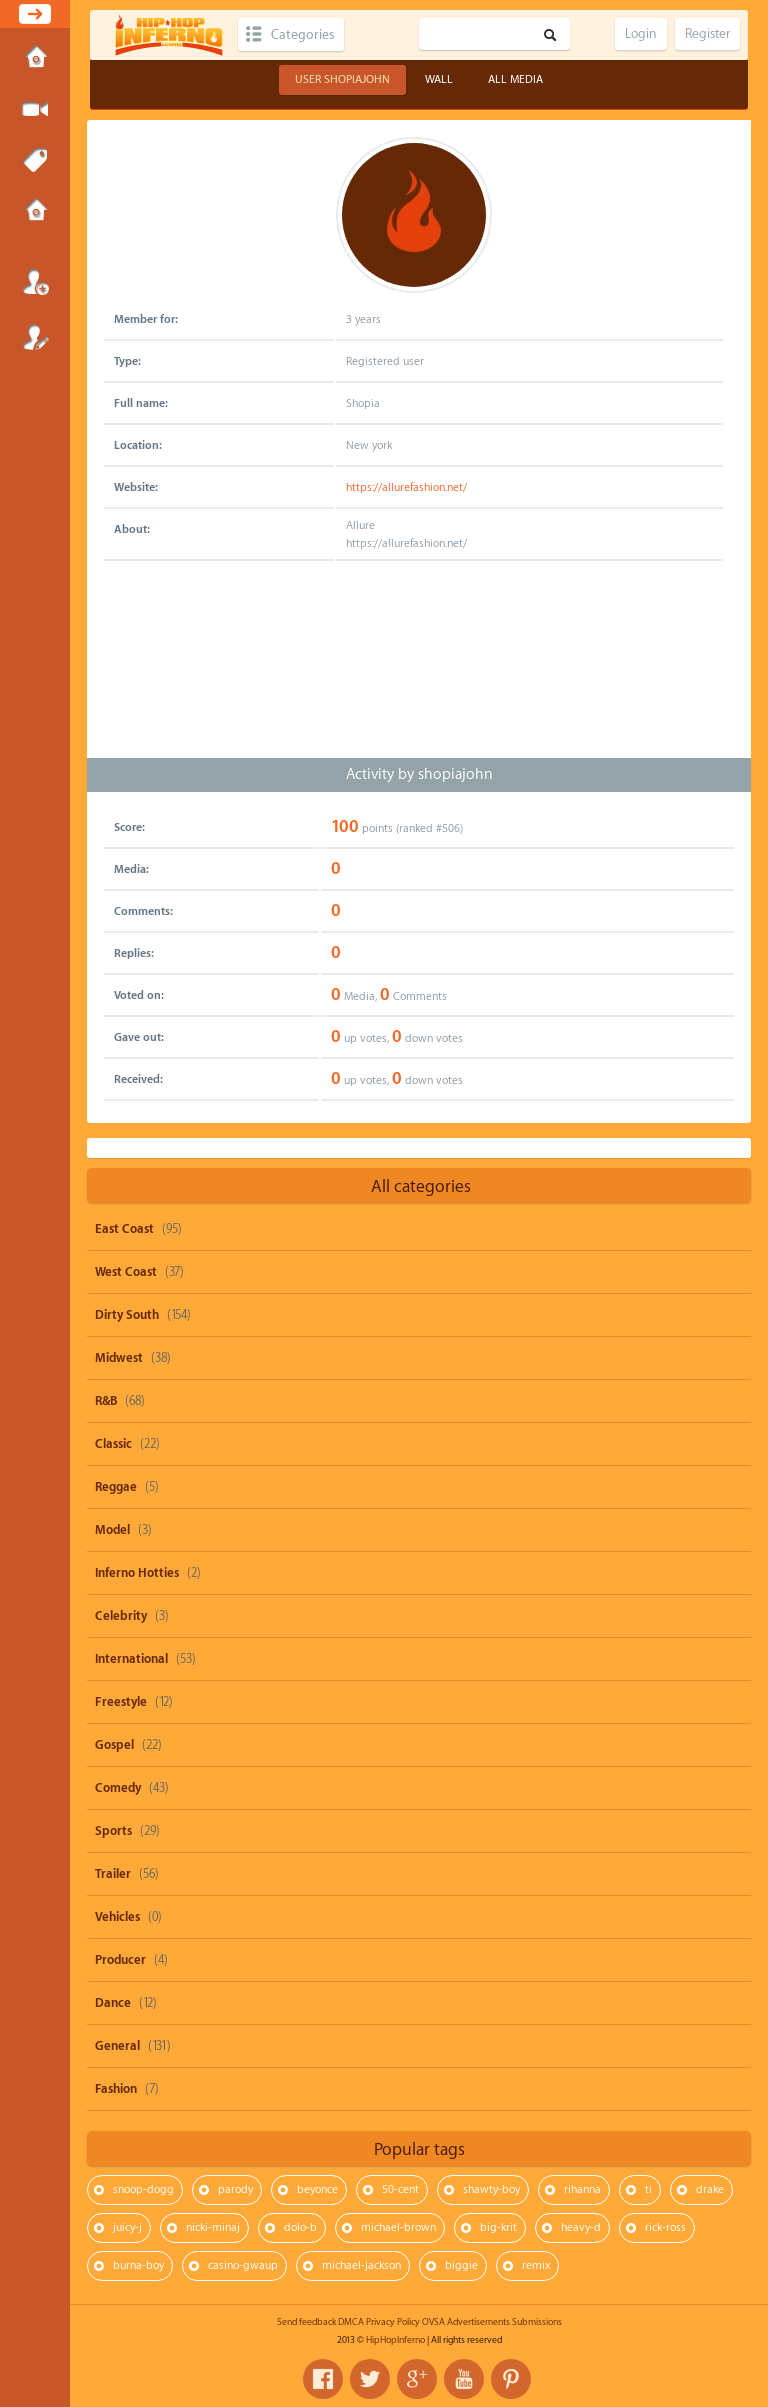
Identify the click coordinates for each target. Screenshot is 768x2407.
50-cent (400, 2189)
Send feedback (306, 2322)
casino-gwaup (243, 2265)
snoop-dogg (143, 2189)
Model (112, 1530)
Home (35, 59)
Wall (439, 79)
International (131, 1659)
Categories (302, 34)
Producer (120, 1960)
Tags (35, 161)
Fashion (116, 2089)
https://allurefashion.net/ (406, 487)
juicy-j (127, 2227)
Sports (113, 1831)
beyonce (317, 2189)
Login (35, 282)
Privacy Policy (393, 2322)
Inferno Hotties (137, 1573)
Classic (113, 1444)
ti (648, 2189)
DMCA (351, 2322)
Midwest (119, 1358)
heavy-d (581, 2227)
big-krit (498, 2227)
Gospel (114, 1745)
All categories (421, 1186)
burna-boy (138, 2265)
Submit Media (35, 110)
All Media (515, 79)
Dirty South (127, 1315)
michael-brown (398, 2227)
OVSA (433, 2322)
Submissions (35, 212)
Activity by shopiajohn (419, 774)
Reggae (116, 1487)
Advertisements (478, 2322)
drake (710, 2189)
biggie (461, 2265)
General (117, 2046)
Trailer (113, 1874)
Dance (113, 2003)
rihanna (582, 2189)
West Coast (126, 1272)
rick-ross (665, 2227)
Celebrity (121, 1616)
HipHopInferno (395, 2340)
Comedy (118, 1788)
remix (536, 2265)
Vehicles (117, 1917)
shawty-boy (491, 2189)
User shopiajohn (342, 79)
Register (35, 337)
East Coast (124, 1229)
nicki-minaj (213, 2227)
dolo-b (300, 2227)
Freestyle (121, 1702)
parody (235, 2189)
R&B (106, 1401)
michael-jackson (361, 2265)
